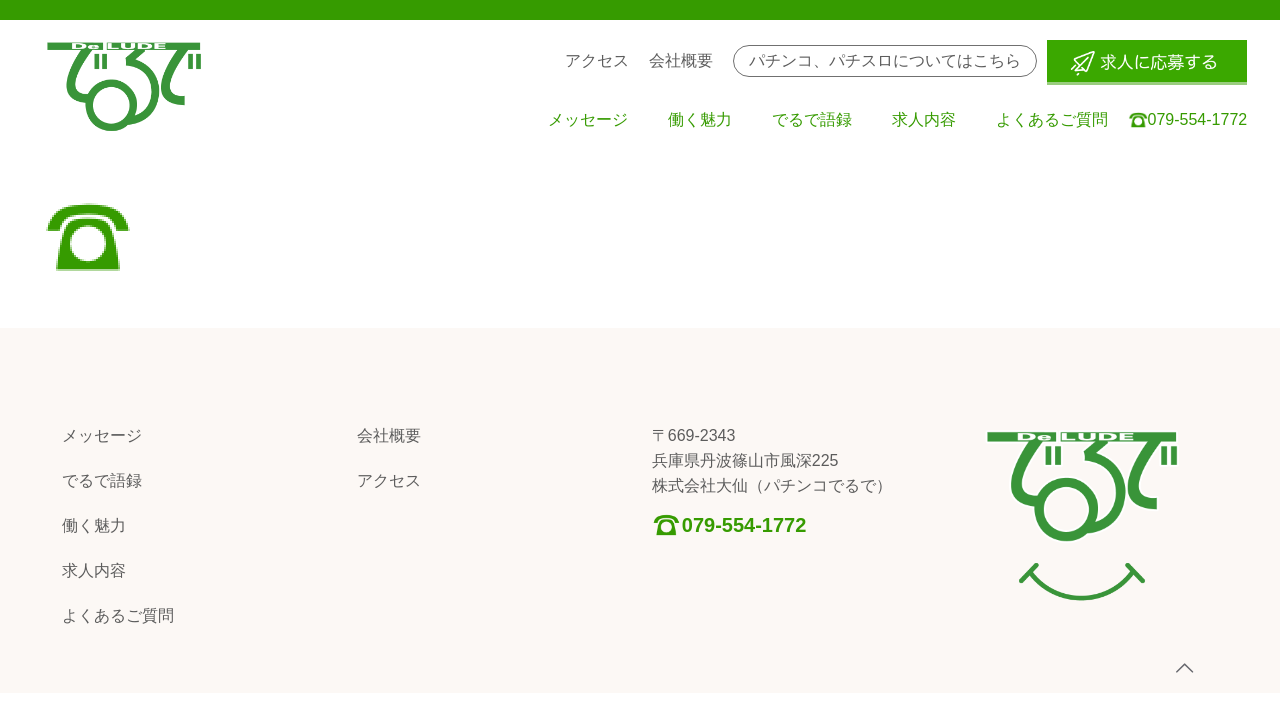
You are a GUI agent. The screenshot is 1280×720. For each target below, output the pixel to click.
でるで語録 (102, 480)
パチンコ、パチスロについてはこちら (885, 60)
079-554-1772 (744, 525)
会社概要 (389, 435)
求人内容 (94, 570)
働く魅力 (94, 525)
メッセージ (102, 435)
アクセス (389, 480)
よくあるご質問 (118, 615)
